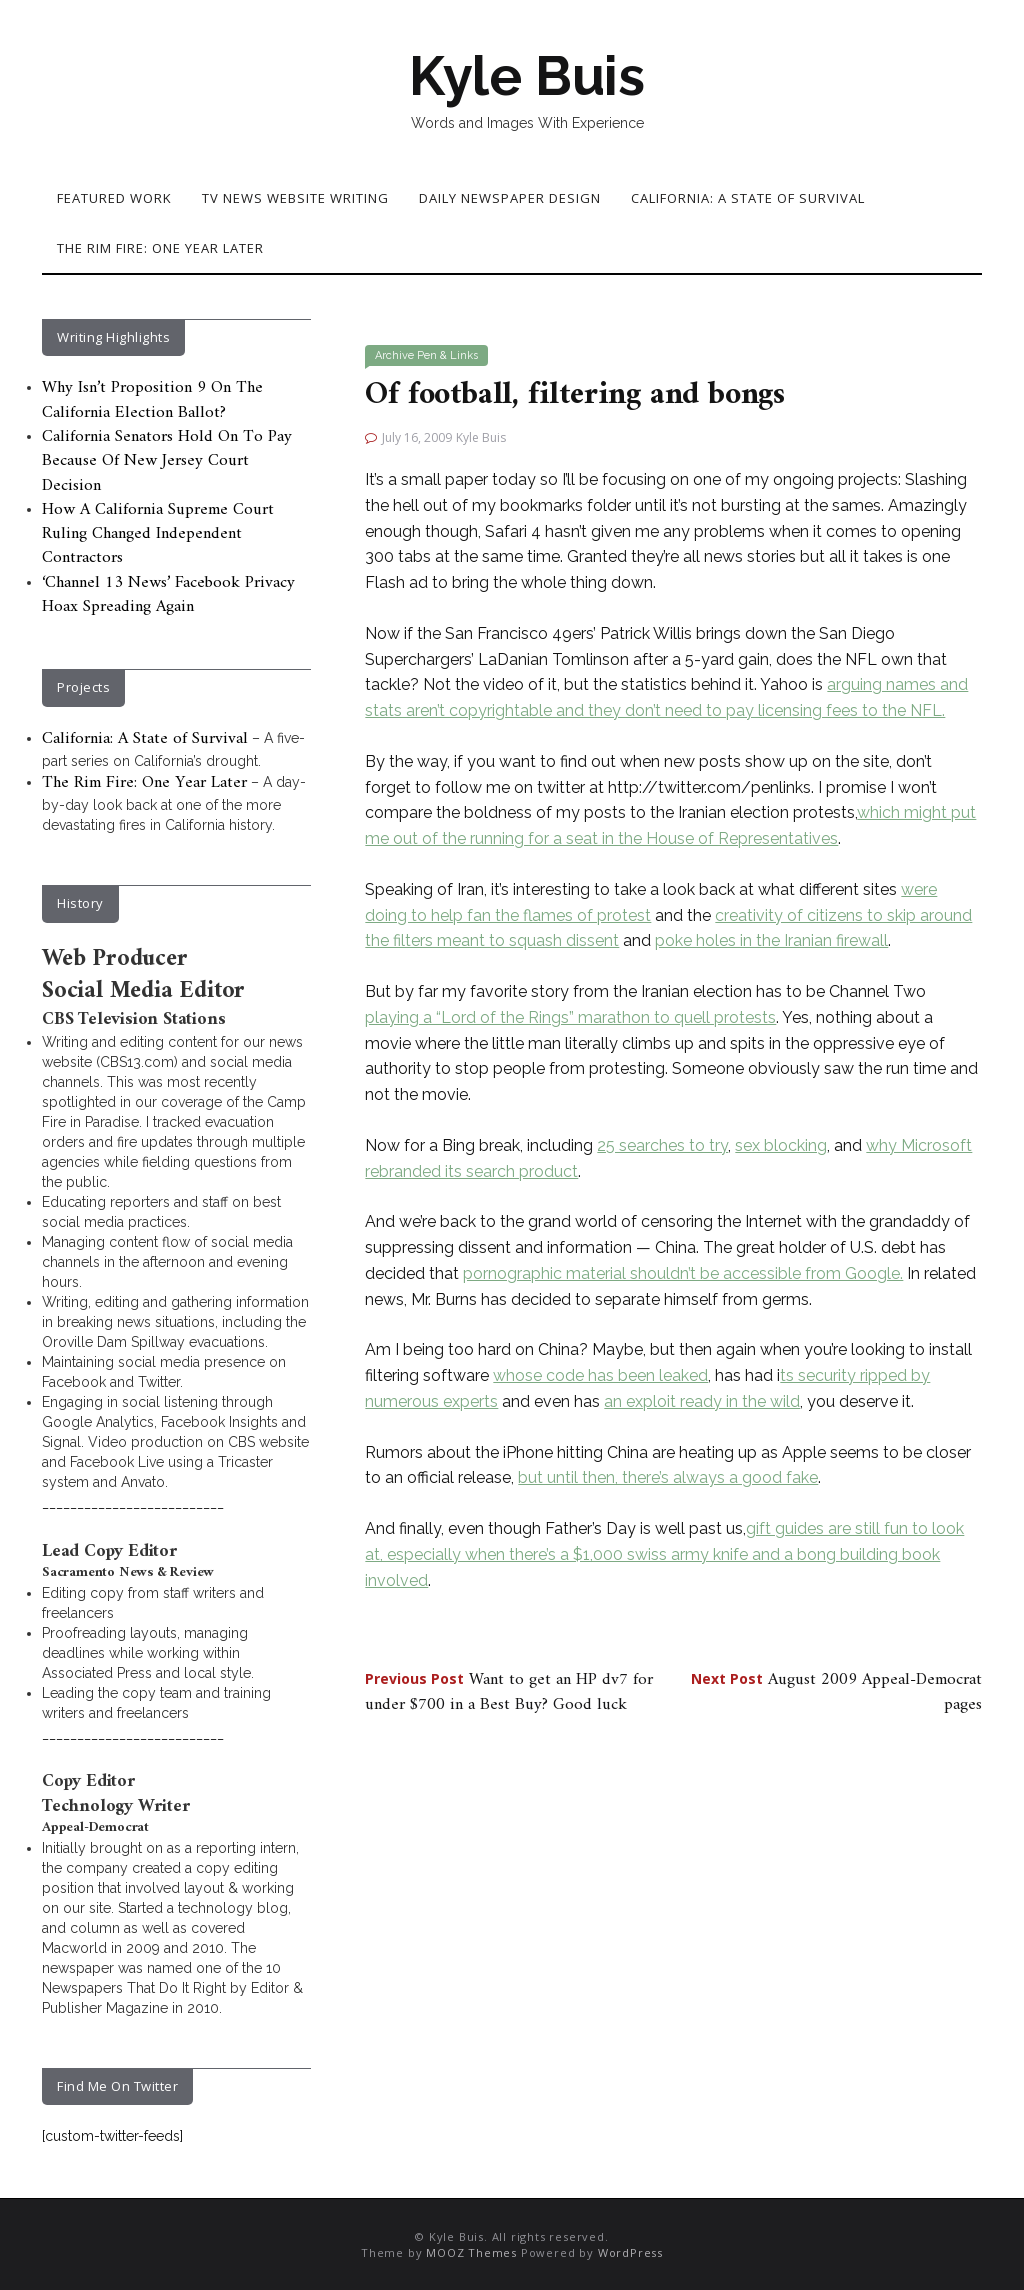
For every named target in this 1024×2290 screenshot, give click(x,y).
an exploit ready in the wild (702, 1401)
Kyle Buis (527, 76)
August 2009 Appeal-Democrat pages (836, 1692)
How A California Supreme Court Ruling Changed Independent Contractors (158, 534)
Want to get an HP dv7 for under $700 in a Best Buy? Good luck (509, 1692)
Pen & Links (447, 355)
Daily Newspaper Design (510, 198)
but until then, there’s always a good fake (668, 1477)
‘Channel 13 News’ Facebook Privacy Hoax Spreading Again (168, 595)
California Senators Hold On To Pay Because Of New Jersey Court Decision (167, 461)
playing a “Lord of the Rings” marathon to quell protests (570, 1017)
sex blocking (781, 1145)
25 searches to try (662, 1145)
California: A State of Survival (748, 198)
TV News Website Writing (295, 198)
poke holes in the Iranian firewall (771, 940)
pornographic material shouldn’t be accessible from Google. (683, 1273)
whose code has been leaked (600, 1375)
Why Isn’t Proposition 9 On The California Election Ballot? (152, 400)
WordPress (630, 2252)
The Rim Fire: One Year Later (160, 248)
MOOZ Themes (471, 2252)
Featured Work (114, 198)
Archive (394, 355)
